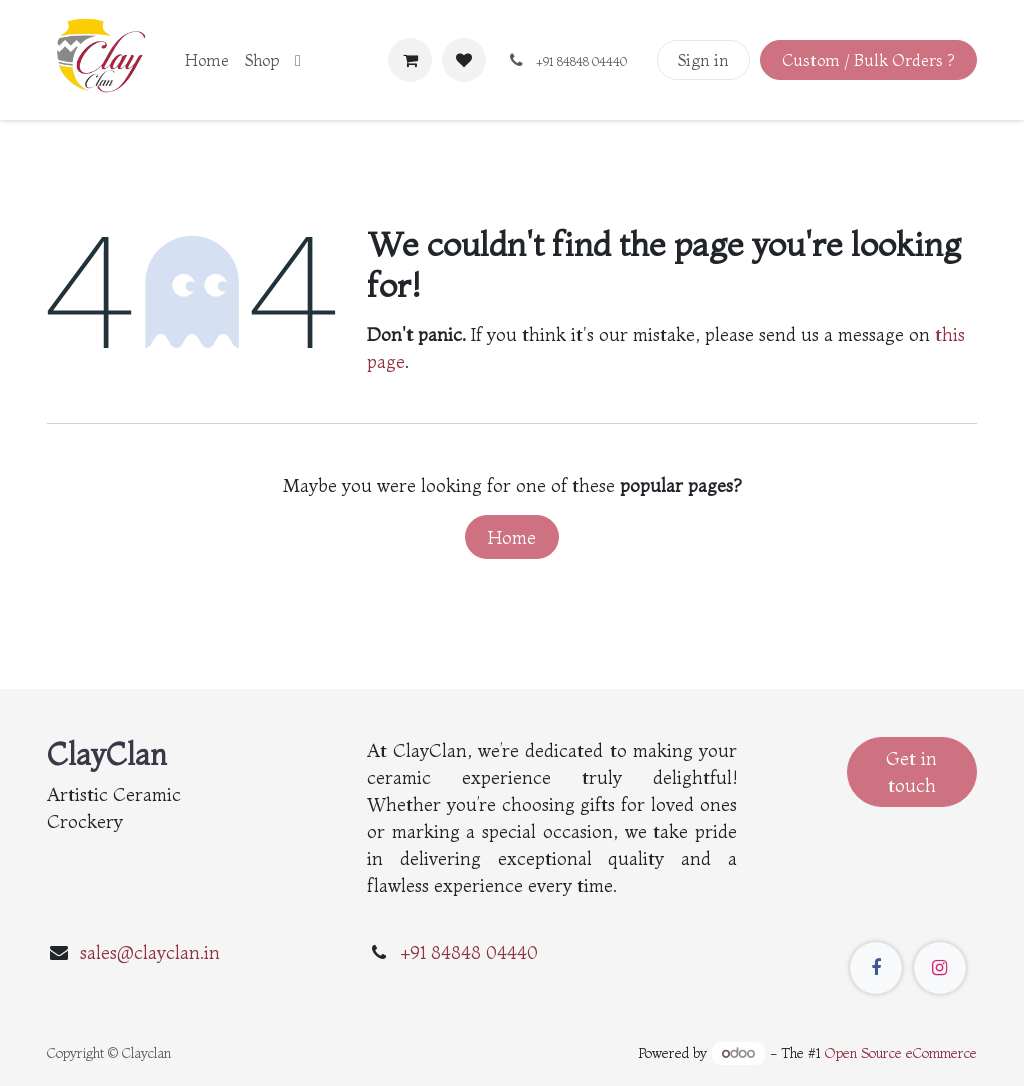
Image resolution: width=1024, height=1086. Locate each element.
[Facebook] (876, 968)
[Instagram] (940, 968)
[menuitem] (207, 60)
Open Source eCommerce (901, 1053)
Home (512, 537)
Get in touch (911, 772)
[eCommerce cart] (410, 60)
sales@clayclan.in (150, 952)
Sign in (703, 60)
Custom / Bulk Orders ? (868, 60)
